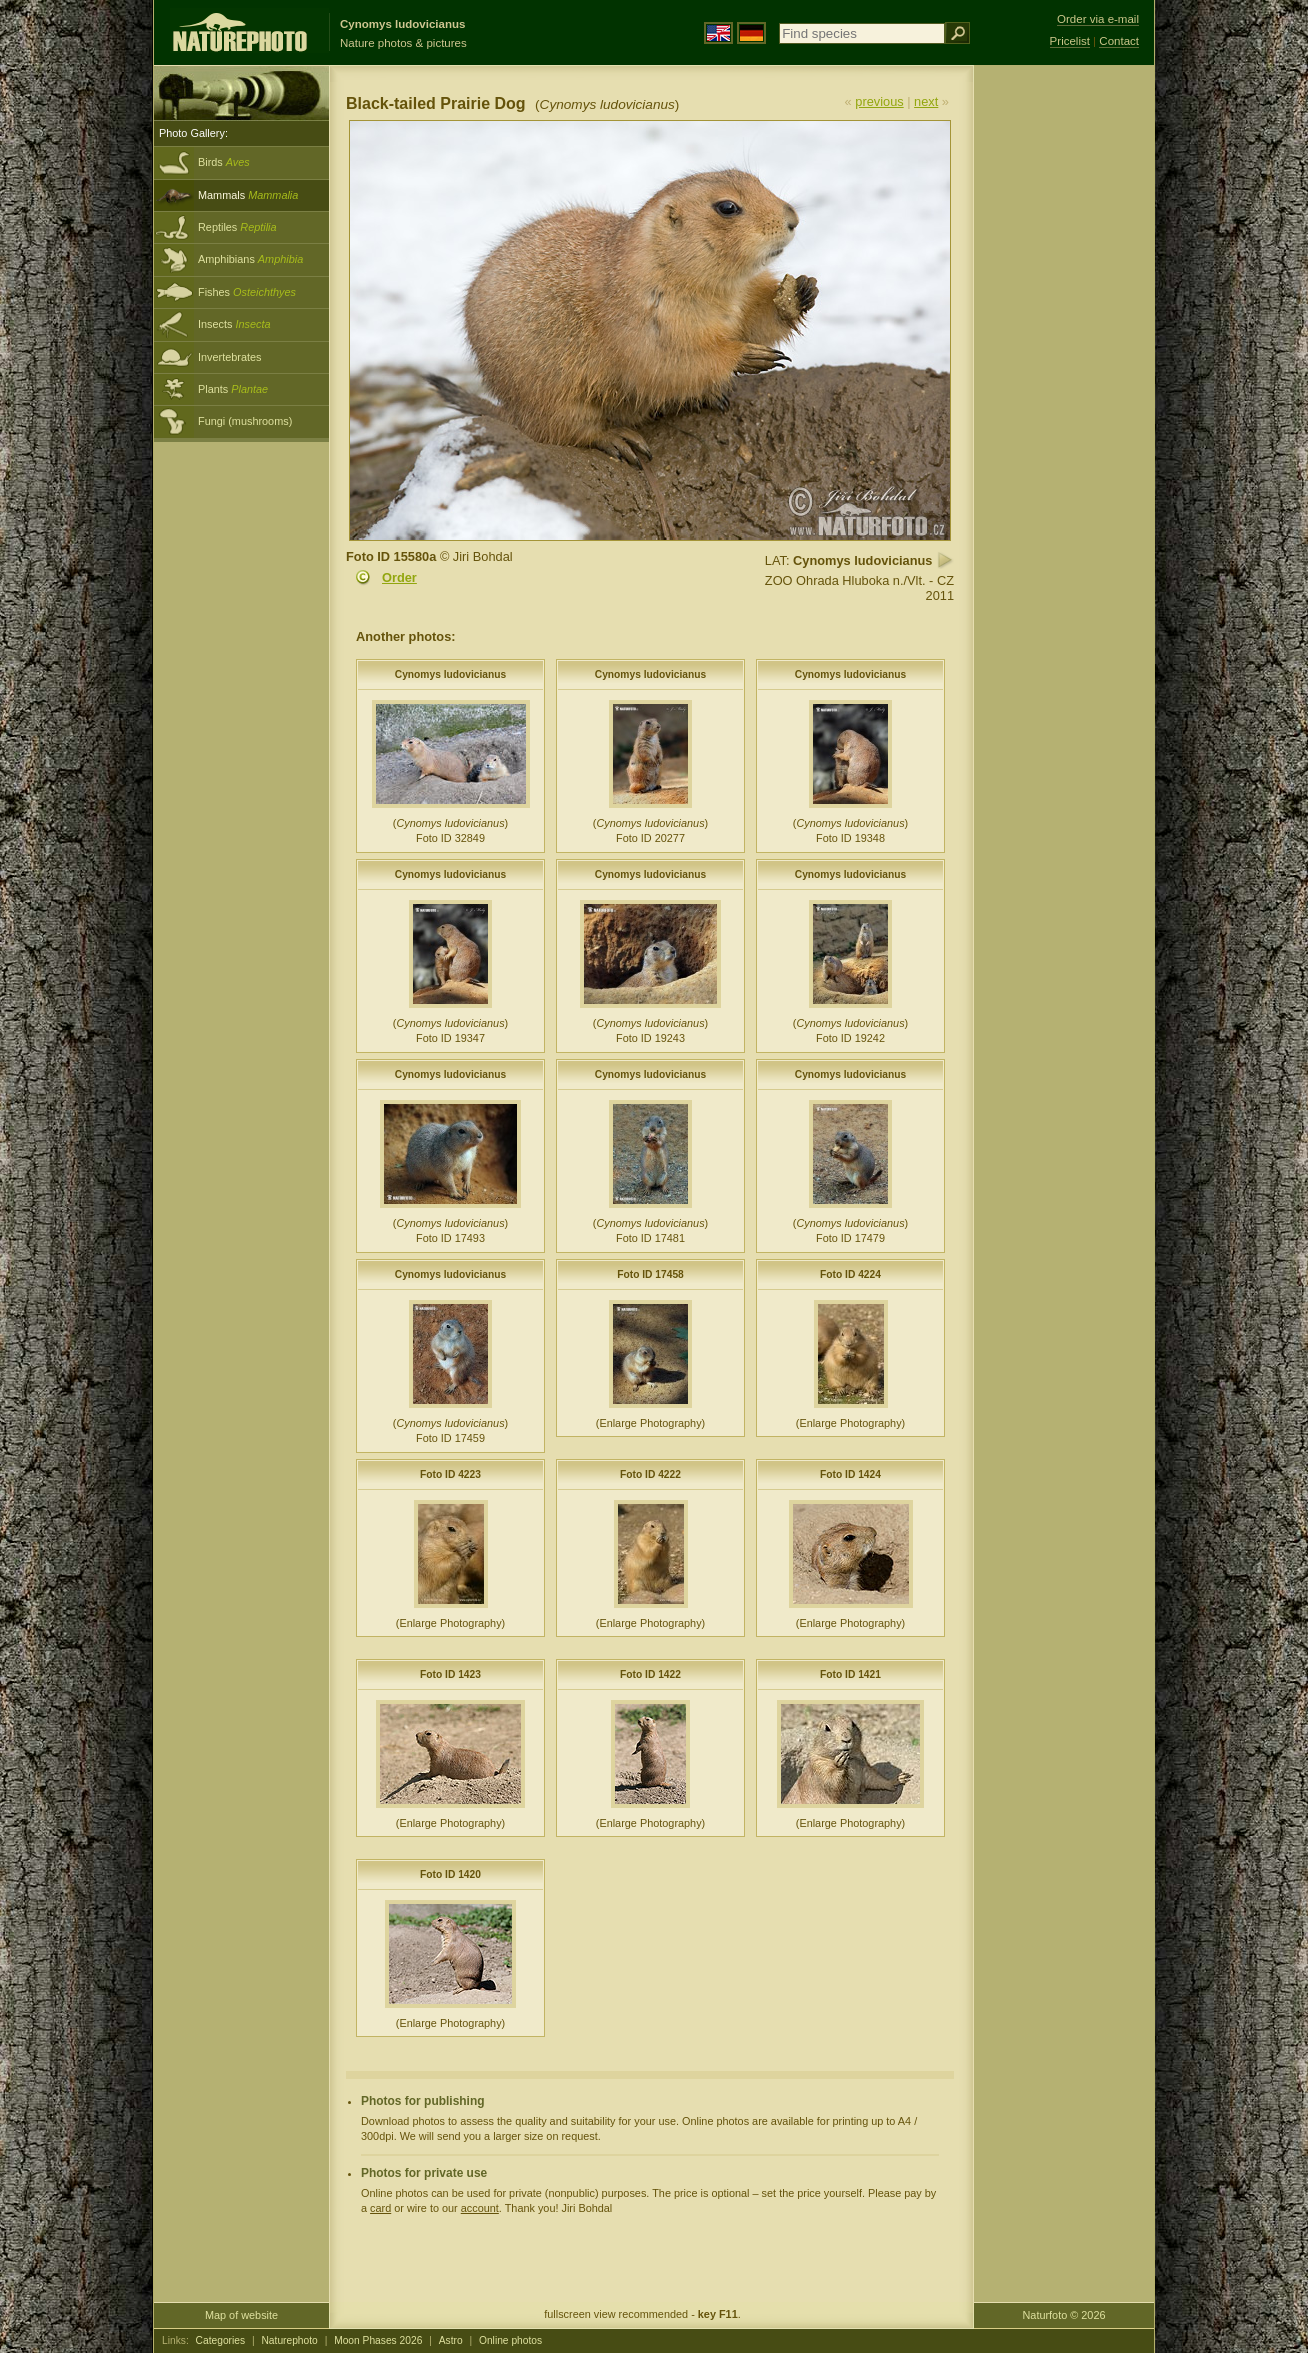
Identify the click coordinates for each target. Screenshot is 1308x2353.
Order (399, 577)
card (380, 2208)
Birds (224, 162)
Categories (221, 2340)
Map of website (241, 2315)
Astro (451, 2340)
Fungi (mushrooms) (245, 421)
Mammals (248, 195)
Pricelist (1070, 41)
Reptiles (237, 227)
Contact (1119, 41)
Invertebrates (229, 357)
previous (879, 101)
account (480, 2208)
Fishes (247, 292)
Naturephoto (289, 2340)
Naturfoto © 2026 (1064, 2315)
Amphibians (250, 259)
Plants (233, 389)
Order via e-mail (1098, 19)
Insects (234, 324)
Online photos (510, 2340)
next (926, 101)
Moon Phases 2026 (378, 2340)
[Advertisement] (1064, 385)
